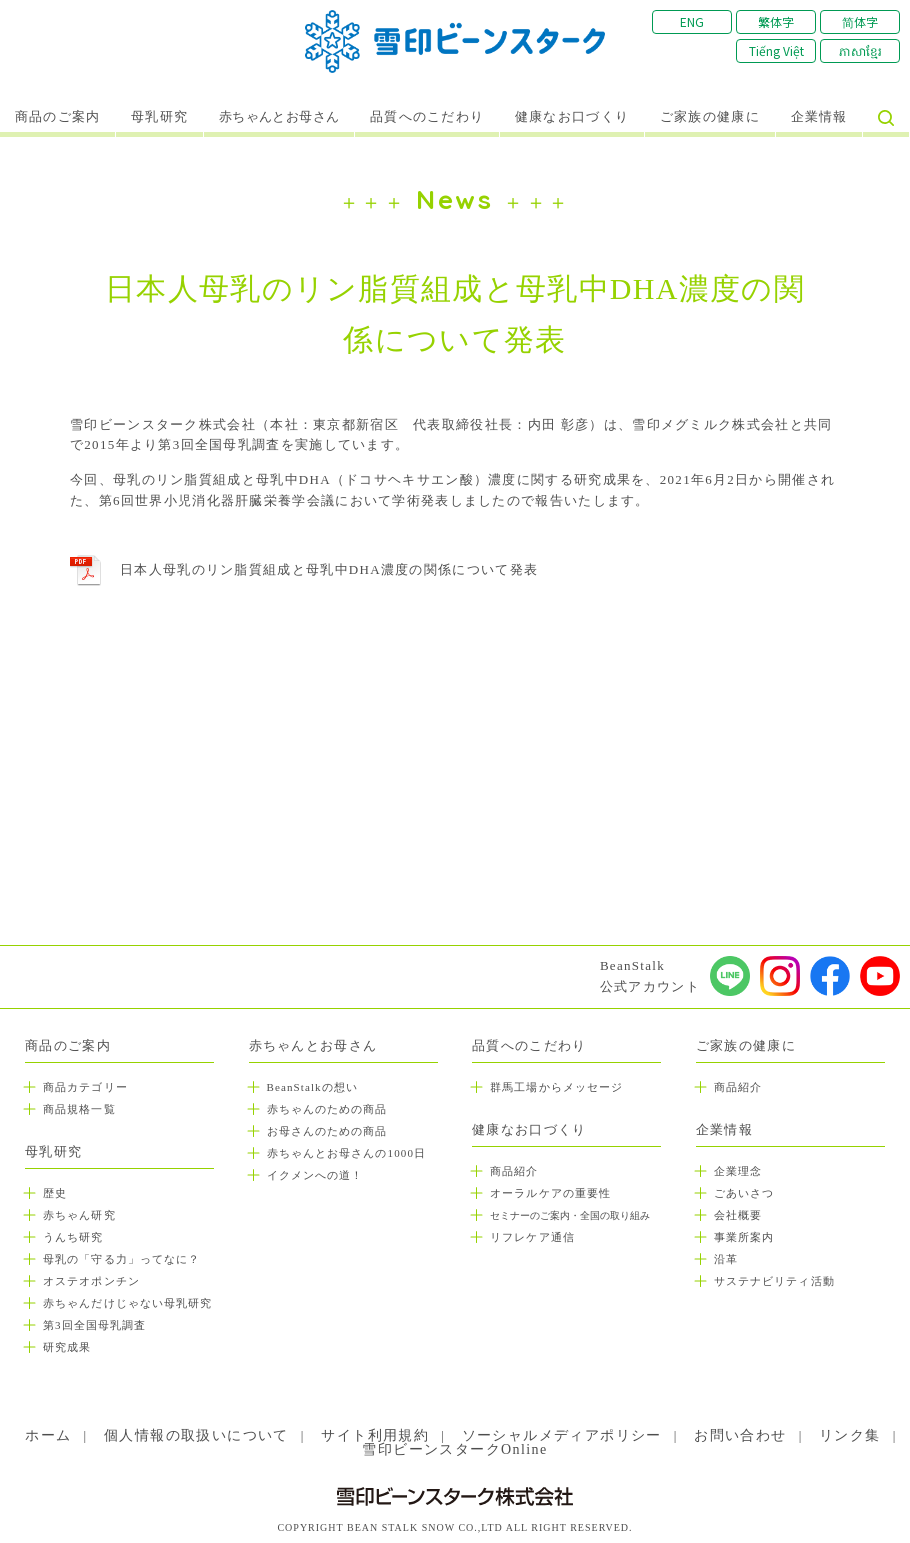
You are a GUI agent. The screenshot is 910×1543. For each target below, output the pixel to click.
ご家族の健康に (710, 117)
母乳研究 (159, 117)
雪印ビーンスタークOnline (454, 1449)
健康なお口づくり (572, 117)
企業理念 (738, 1171)
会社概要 (738, 1215)
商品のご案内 (58, 117)
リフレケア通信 (532, 1237)
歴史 (55, 1193)
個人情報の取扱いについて (196, 1435)
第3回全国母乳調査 (94, 1325)
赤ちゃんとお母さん (279, 117)
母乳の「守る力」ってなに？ (121, 1259)
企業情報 (819, 117)
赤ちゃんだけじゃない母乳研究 (127, 1303)
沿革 (726, 1259)
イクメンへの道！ (315, 1175)
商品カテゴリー (85, 1087)
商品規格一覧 (79, 1109)
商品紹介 (514, 1171)
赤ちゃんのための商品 (327, 1109)
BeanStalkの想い (312, 1087)
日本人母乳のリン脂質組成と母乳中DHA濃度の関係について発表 (329, 569)
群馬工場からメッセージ (556, 1087)
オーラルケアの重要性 (550, 1193)
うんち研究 (73, 1237)
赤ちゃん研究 (79, 1215)
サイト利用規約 (375, 1435)
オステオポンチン (91, 1281)
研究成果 (67, 1347)
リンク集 (850, 1435)
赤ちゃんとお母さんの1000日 (347, 1153)
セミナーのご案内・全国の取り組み (570, 1215)
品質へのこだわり (427, 117)
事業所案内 (744, 1237)
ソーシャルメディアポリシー (562, 1435)
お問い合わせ (740, 1435)
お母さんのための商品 (327, 1131)
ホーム (48, 1435)
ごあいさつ (744, 1193)
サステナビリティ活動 (774, 1281)
